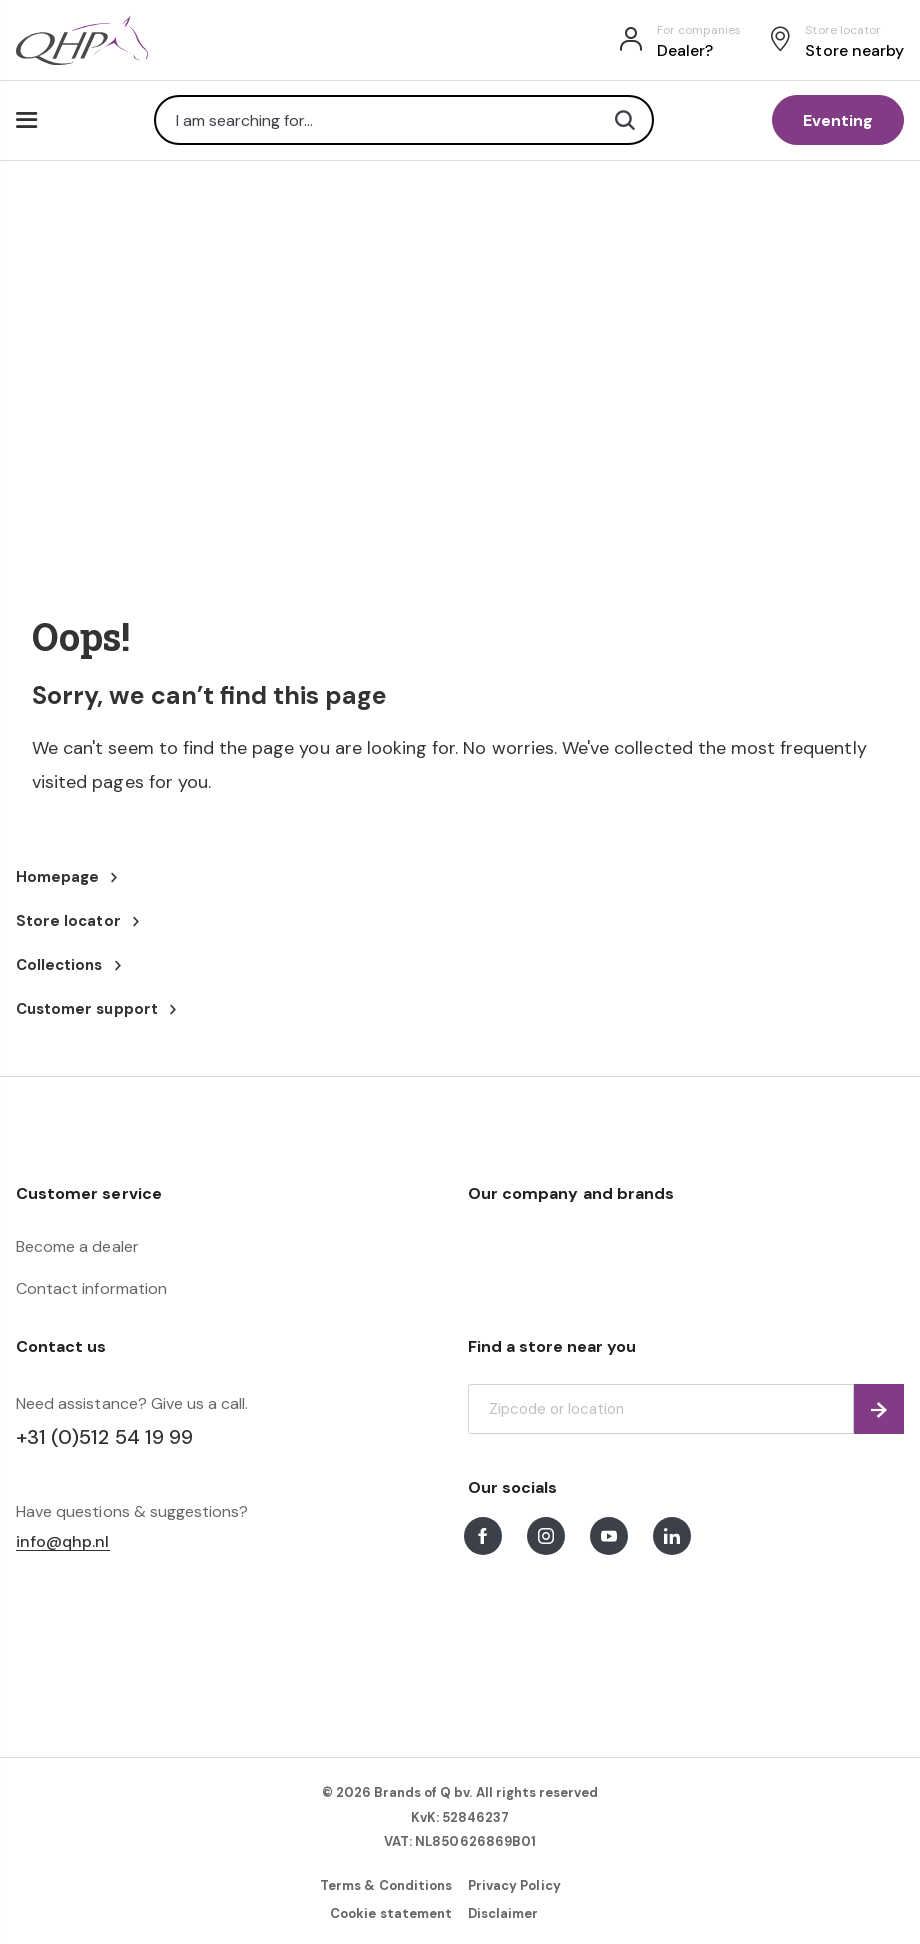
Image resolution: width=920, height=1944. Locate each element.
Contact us (61, 1346)
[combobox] (404, 120)
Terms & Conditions (386, 1885)
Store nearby (854, 50)
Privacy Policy (514, 1885)
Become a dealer (77, 1246)
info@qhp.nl (63, 1542)
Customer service (89, 1193)
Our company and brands (571, 1193)
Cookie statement (391, 1913)
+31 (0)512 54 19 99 (104, 1437)
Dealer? (685, 50)
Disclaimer (503, 1913)
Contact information (91, 1288)
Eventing (838, 120)
